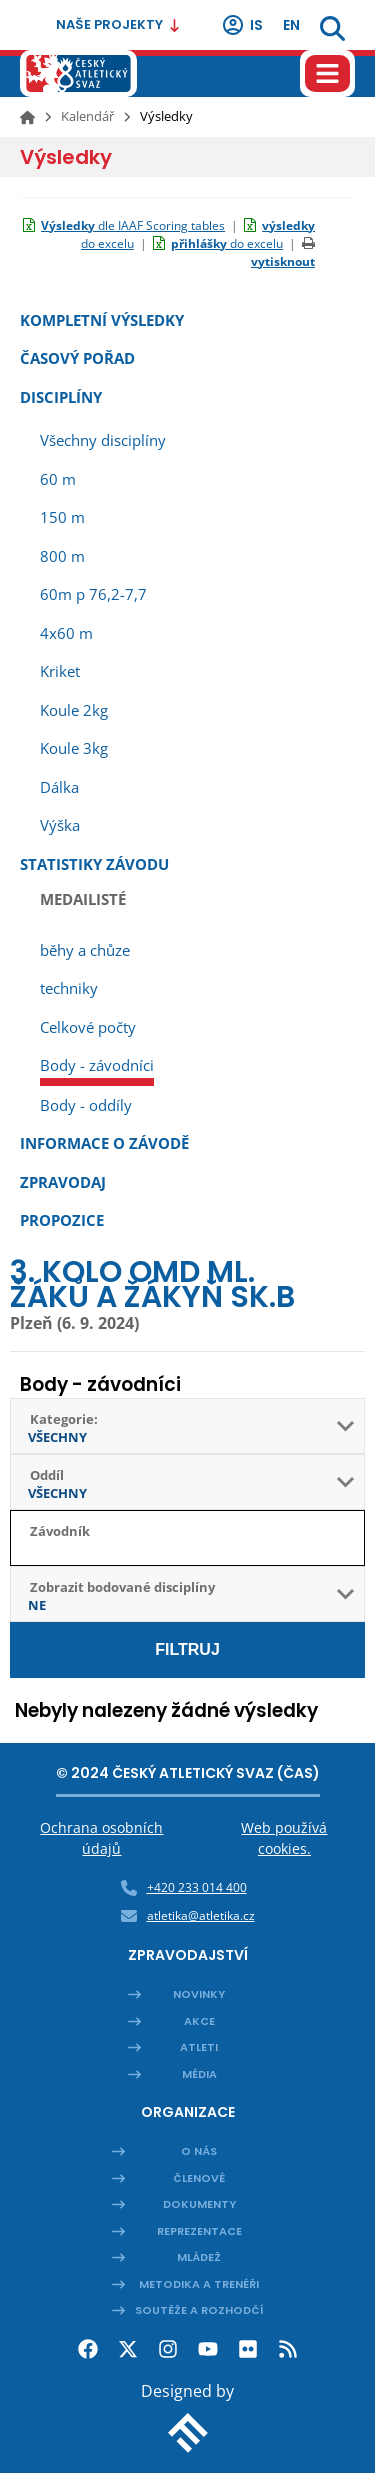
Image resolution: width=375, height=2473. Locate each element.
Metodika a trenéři (199, 2284)
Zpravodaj (63, 1182)
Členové (199, 2178)
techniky (69, 988)
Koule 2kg (74, 710)
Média (199, 2074)
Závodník (60, 1531)
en (291, 25)
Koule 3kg (74, 748)
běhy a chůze (85, 950)
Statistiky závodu (94, 864)
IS (242, 25)
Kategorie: (64, 1419)
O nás (199, 2151)
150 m (62, 517)
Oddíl (47, 1475)
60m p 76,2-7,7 (93, 594)
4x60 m (66, 633)
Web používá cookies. (284, 1838)
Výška (60, 825)
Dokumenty (199, 2204)
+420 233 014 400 (197, 1887)
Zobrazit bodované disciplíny (122, 1587)
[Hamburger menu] (327, 73)
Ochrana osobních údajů (101, 1838)
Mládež (199, 2257)
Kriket (60, 671)
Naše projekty (118, 24)
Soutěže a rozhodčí (199, 2310)
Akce (199, 2021)
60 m (58, 479)
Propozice (62, 1220)
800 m (62, 556)
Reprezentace (199, 2231)
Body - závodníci (97, 1065)
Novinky (199, 1994)
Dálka (59, 787)
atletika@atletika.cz (201, 1915)
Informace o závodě (104, 1143)
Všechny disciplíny (103, 440)
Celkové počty (88, 1027)
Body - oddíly (86, 1105)
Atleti (199, 2047)
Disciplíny (61, 397)
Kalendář (87, 116)
